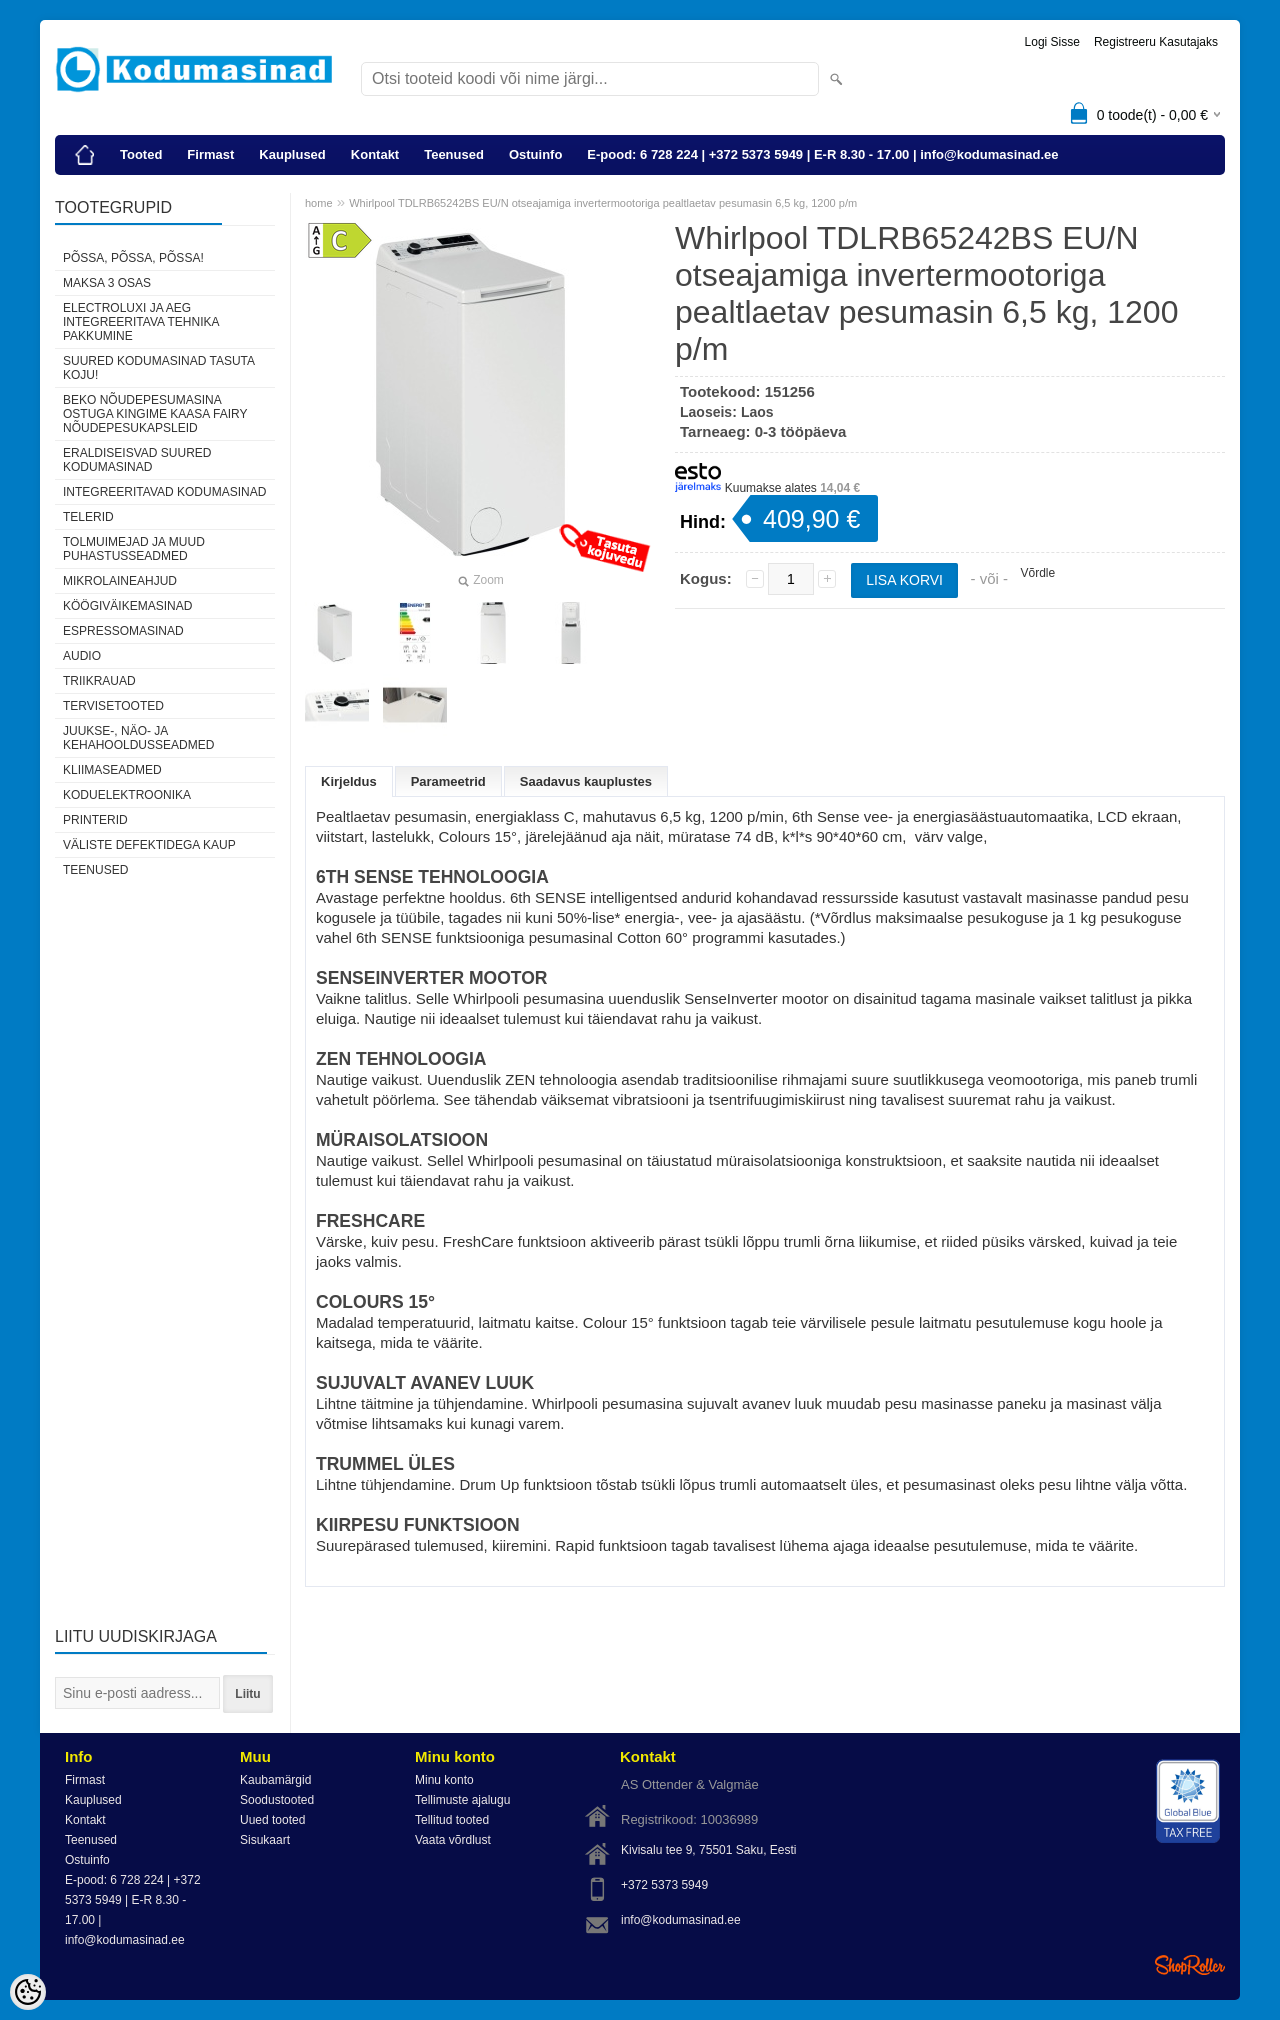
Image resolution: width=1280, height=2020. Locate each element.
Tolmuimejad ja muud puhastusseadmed (134, 549)
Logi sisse (1052, 42)
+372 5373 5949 (664, 1885)
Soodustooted (277, 1800)
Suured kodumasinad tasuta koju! (158, 368)
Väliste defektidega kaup (149, 845)
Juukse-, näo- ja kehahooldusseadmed (138, 738)
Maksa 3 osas (107, 283)
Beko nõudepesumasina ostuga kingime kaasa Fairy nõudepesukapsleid (155, 414)
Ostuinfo (535, 154)
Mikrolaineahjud (120, 581)
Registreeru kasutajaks (1156, 42)
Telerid (88, 517)
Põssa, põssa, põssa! (133, 258)
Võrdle (1037, 573)
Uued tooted (272, 1820)
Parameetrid (448, 781)
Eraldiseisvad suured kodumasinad (137, 460)
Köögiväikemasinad (127, 606)
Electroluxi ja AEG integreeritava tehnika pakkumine (141, 322)
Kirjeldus (349, 781)
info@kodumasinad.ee (681, 1920)
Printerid (95, 820)
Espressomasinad (123, 631)
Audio (82, 656)
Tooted (141, 154)
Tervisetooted (113, 706)
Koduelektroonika (127, 795)
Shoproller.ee (1190, 1965)
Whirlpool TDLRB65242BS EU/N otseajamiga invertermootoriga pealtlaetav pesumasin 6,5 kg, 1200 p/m (603, 203)
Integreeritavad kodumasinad (164, 492)
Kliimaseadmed (112, 770)
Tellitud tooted (452, 1820)
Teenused (454, 154)
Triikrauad (99, 681)
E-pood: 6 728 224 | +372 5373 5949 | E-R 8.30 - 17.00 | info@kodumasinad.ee (822, 154)
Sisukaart (265, 1840)
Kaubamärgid (275, 1780)
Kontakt (375, 154)
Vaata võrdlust (453, 1840)
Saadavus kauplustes (586, 781)
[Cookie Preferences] (28, 1992)
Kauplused (292, 154)
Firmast (210, 154)
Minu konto (444, 1780)
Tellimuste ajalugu (462, 1800)
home (319, 203)
